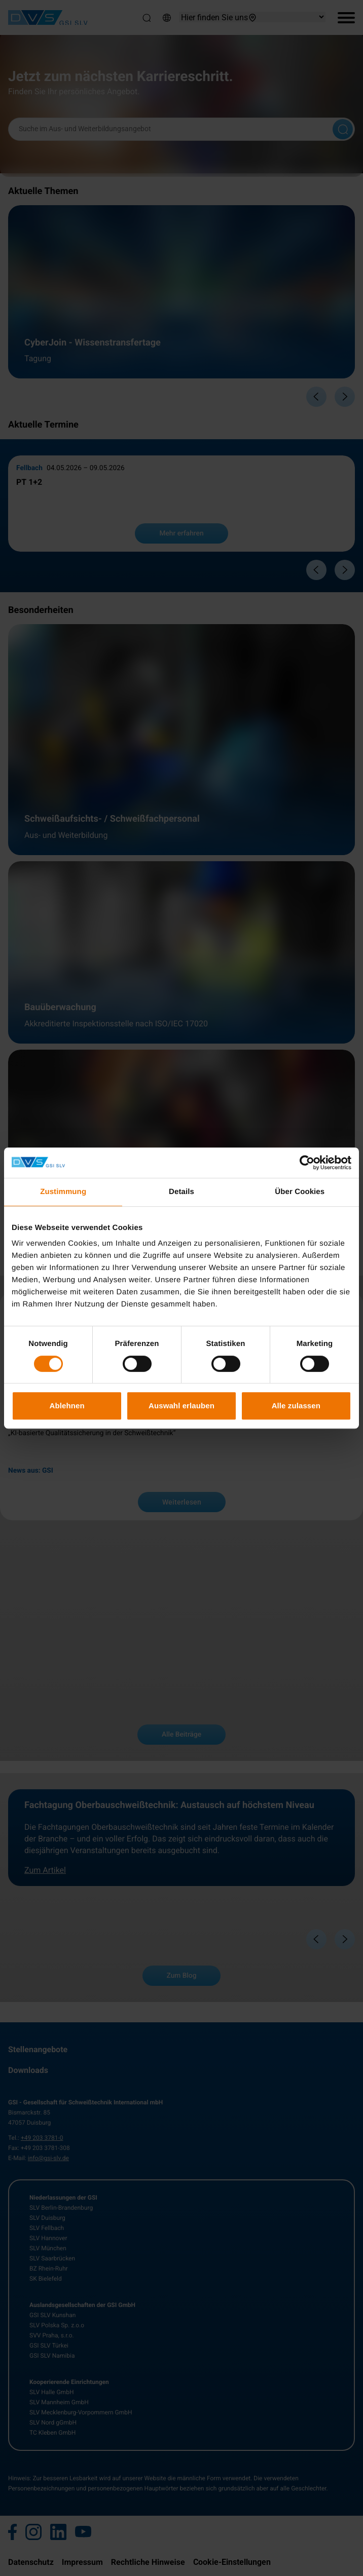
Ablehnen (67, 1405)
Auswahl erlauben (181, 1405)
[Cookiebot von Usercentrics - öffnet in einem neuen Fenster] (307, 1162)
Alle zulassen (296, 1405)
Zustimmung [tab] (63, 1191)
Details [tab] (181, 1191)
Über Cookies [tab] (299, 1191)
